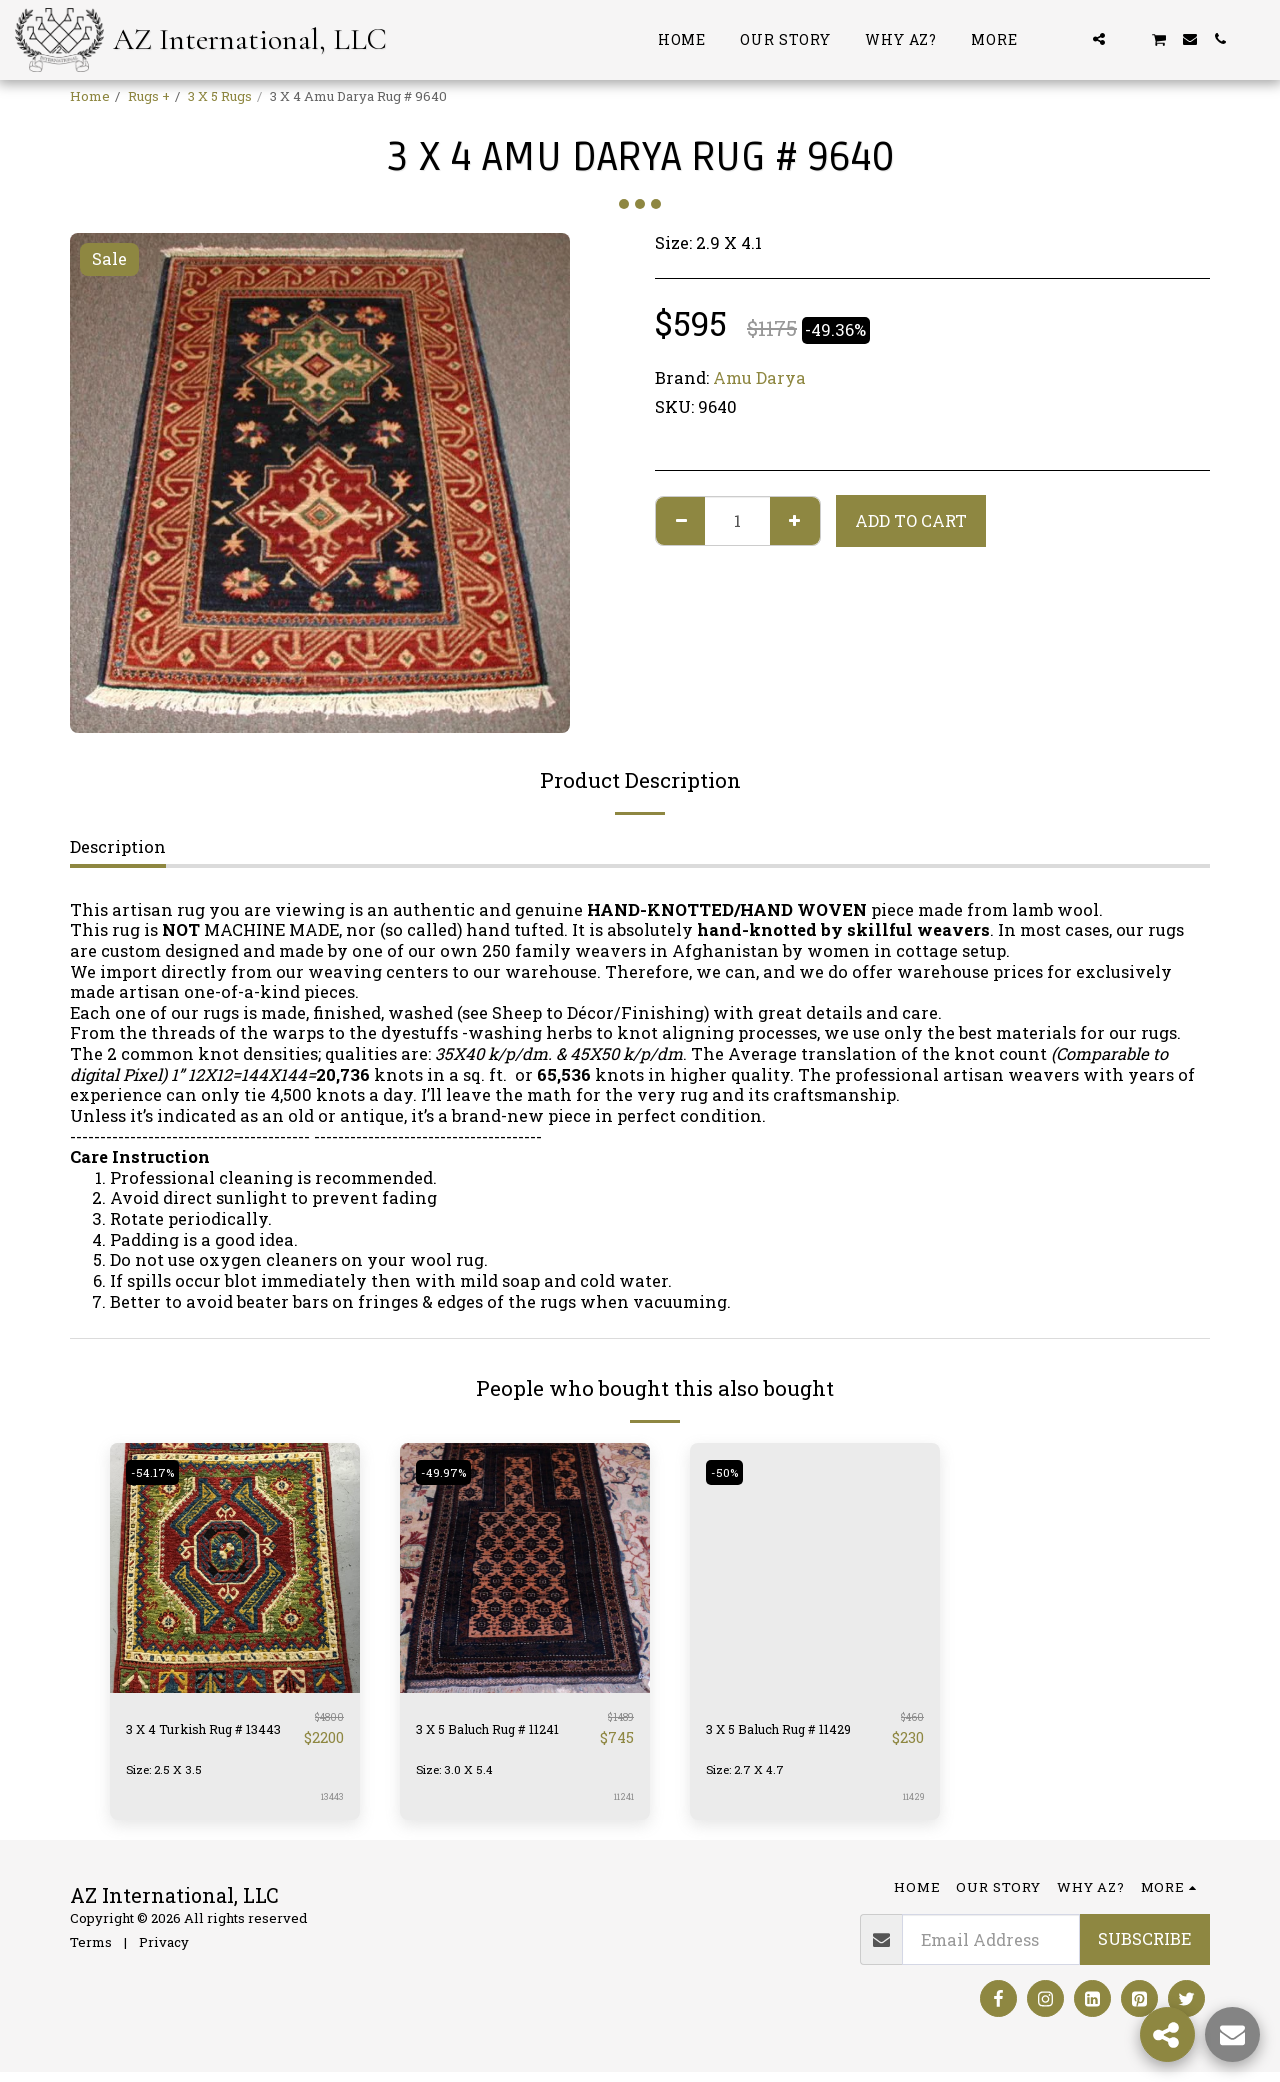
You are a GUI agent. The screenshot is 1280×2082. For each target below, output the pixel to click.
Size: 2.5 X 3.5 (168, 1778)
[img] (235, 1568)
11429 (911, 1805)
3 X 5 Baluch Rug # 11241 (492, 1733)
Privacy (164, 1951)
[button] (1069, 39)
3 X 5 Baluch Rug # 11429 (782, 1733)
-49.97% (449, 1472)
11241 (622, 1805)
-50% (729, 1472)
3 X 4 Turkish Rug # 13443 (207, 1733)
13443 (331, 1805)
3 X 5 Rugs (220, 96)
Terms (91, 1951)
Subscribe (1144, 1947)
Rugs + (149, 96)
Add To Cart (911, 520)
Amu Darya (759, 377)
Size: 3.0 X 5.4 (459, 1778)
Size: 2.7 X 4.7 (750, 1778)
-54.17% (157, 1472)
